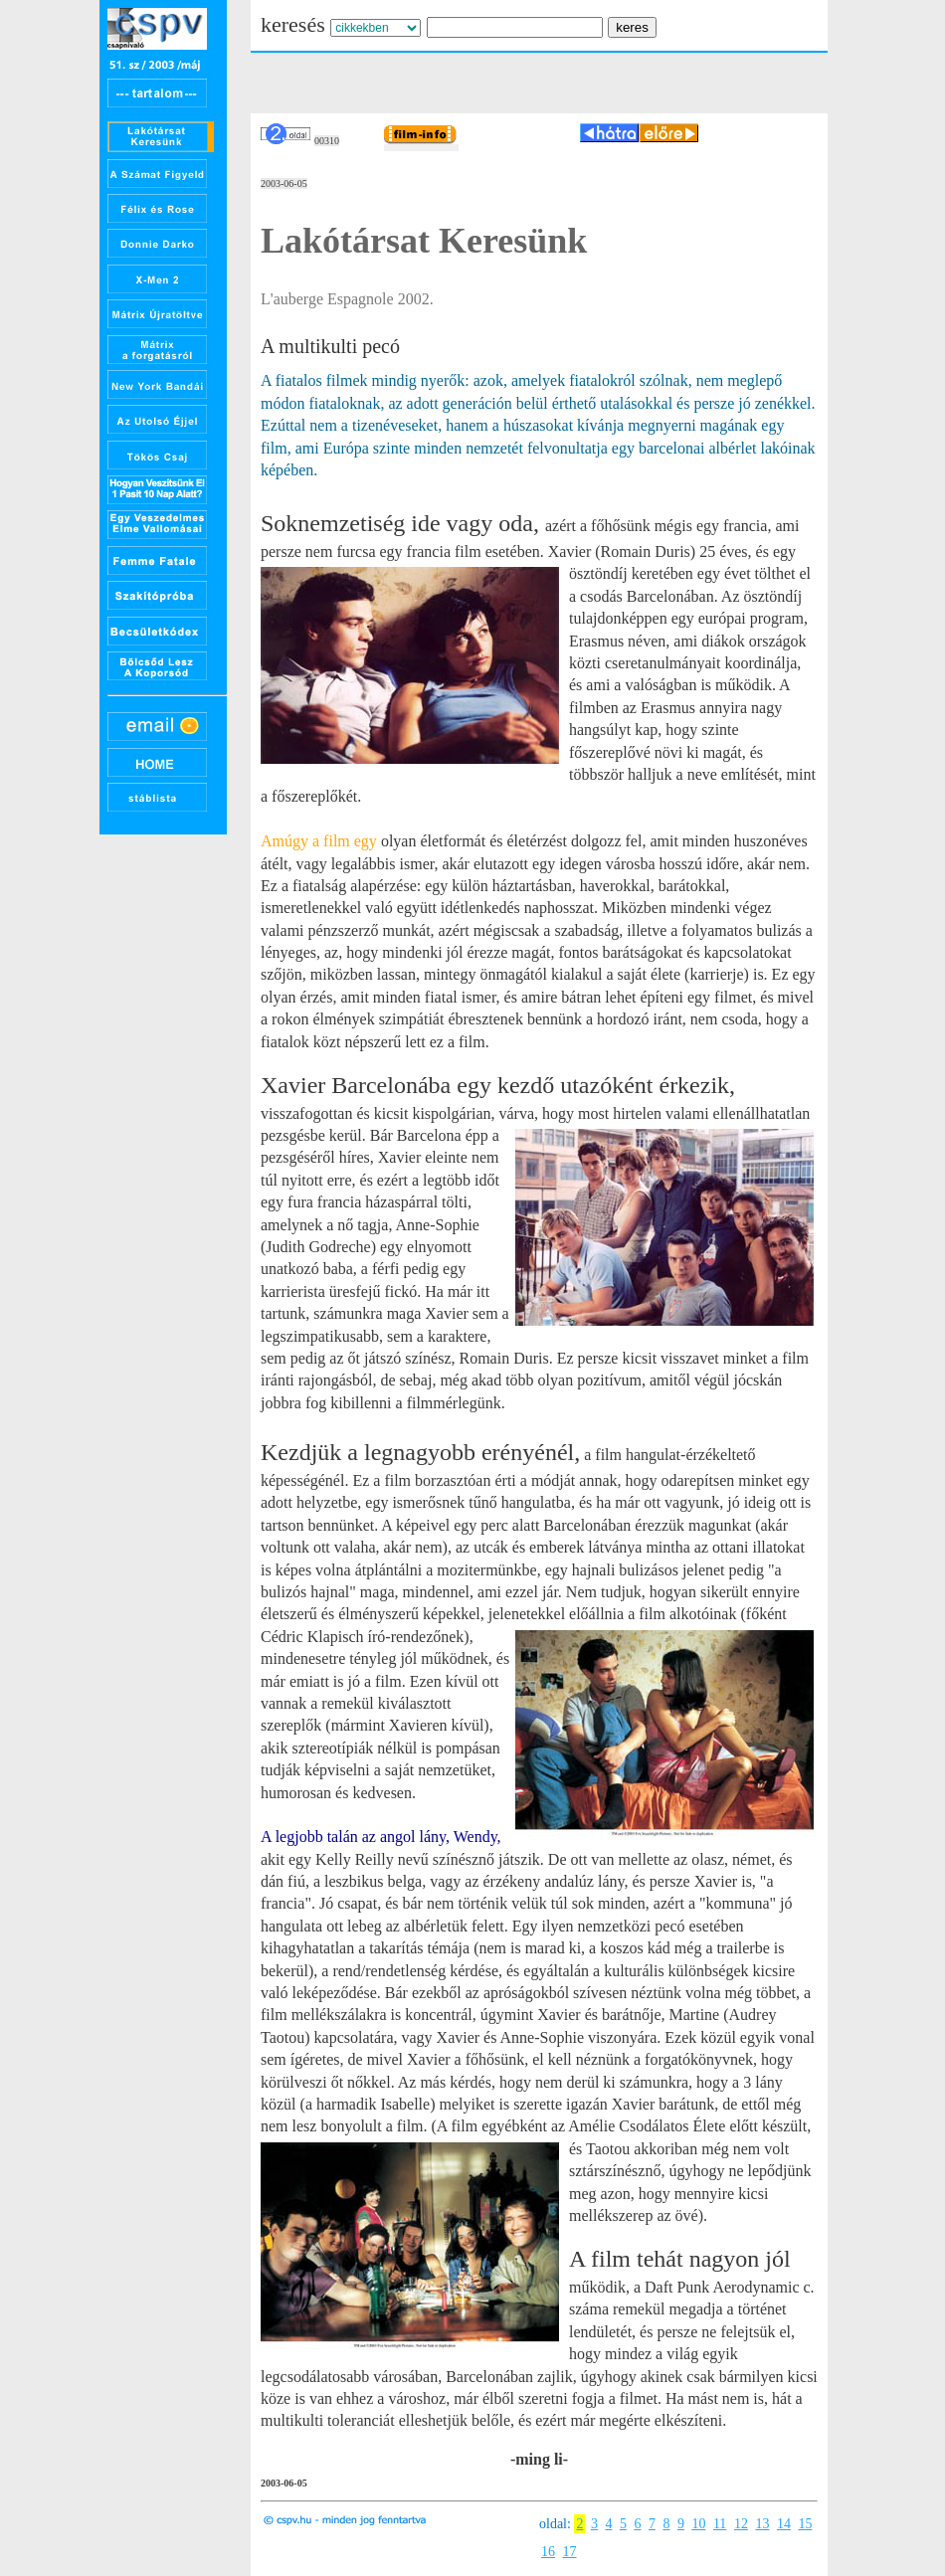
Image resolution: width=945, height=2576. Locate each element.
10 (698, 2523)
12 (741, 2523)
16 (548, 2551)
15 (805, 2523)
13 (762, 2523)
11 (719, 2523)
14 (784, 2523)
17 (570, 2551)
